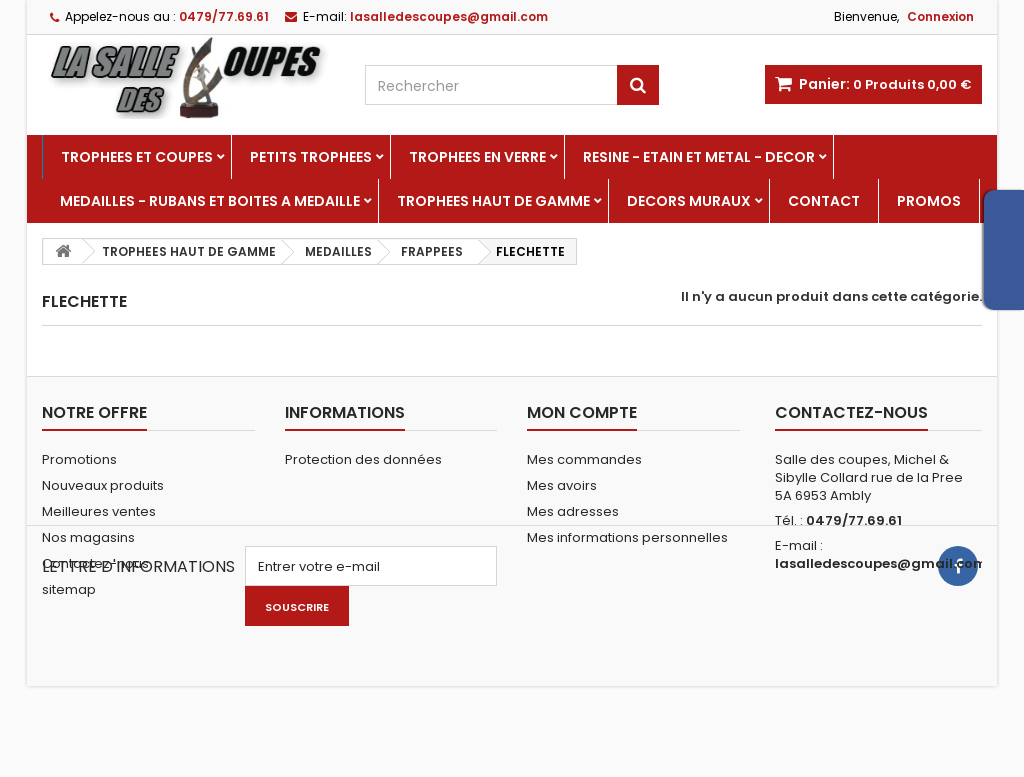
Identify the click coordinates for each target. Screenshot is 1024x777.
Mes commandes (584, 459)
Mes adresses (573, 511)
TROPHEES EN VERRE (477, 157)
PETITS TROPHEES (311, 157)
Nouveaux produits (103, 485)
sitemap (69, 589)
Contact (824, 201)
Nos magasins (88, 537)
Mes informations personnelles (627, 537)
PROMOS (929, 201)
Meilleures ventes (99, 511)
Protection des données (363, 459)
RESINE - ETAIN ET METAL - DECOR (699, 157)
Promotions (79, 459)
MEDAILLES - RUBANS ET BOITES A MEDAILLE (210, 201)
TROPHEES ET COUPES (137, 157)
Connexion (940, 16)
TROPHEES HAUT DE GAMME (493, 201)
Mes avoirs (562, 485)
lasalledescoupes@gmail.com (881, 563)
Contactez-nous (95, 563)
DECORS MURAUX (689, 201)
